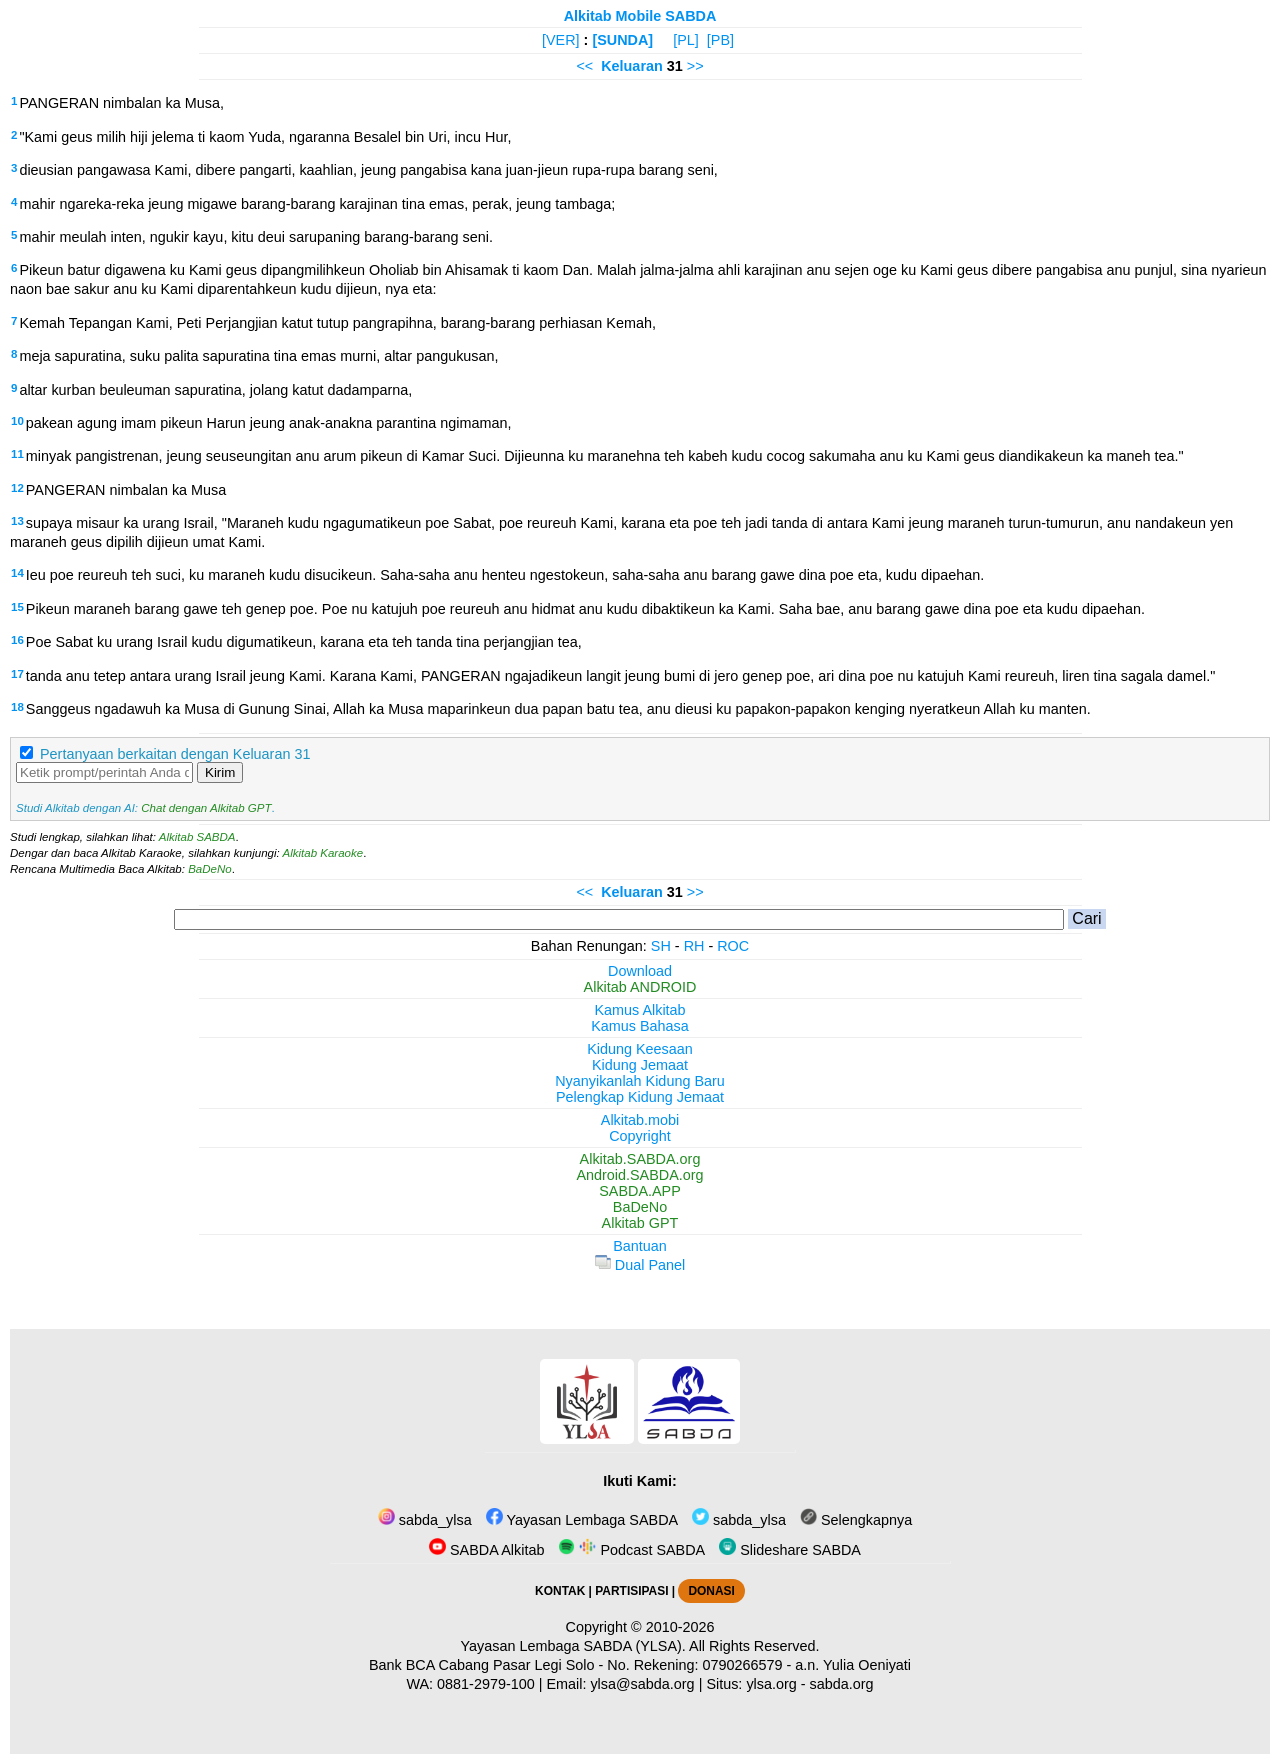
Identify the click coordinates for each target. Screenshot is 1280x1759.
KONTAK (560, 1591)
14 (17, 573)
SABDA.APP (640, 1191)
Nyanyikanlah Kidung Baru (640, 1081)
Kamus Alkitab (639, 1010)
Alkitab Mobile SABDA (640, 16)
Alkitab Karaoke (323, 853)
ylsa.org (771, 1684)
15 (17, 607)
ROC (733, 946)
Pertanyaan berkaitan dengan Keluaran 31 (175, 754)
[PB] (720, 40)
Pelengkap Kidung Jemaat (640, 1097)
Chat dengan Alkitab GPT (206, 808)
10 (17, 421)
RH (694, 946)
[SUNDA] (622, 40)
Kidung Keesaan (640, 1049)
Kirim (220, 772)
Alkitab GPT (640, 1223)
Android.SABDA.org (639, 1175)
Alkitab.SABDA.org (640, 1159)
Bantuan (640, 1246)
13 (17, 521)
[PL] (686, 40)
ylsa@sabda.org (642, 1684)
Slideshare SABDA (790, 1550)
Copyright (640, 1136)
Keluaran (632, 66)
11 (17, 454)
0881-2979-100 (486, 1684)
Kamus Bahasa (640, 1026)
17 (17, 674)
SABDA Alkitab (486, 1550)
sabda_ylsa (425, 1520)
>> (695, 66)
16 (17, 640)
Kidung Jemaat (640, 1065)
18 (17, 707)
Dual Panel (640, 1265)
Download (640, 971)
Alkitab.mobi (640, 1120)
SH (661, 946)
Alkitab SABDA (197, 837)
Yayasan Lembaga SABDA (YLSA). (573, 1646)
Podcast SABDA (631, 1550)
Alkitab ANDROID (640, 987)
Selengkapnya (856, 1520)
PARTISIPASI (631, 1591)
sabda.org (842, 1684)
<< (584, 66)
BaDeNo (210, 869)
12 (17, 488)
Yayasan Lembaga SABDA (582, 1520)
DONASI (711, 1591)
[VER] (561, 40)
